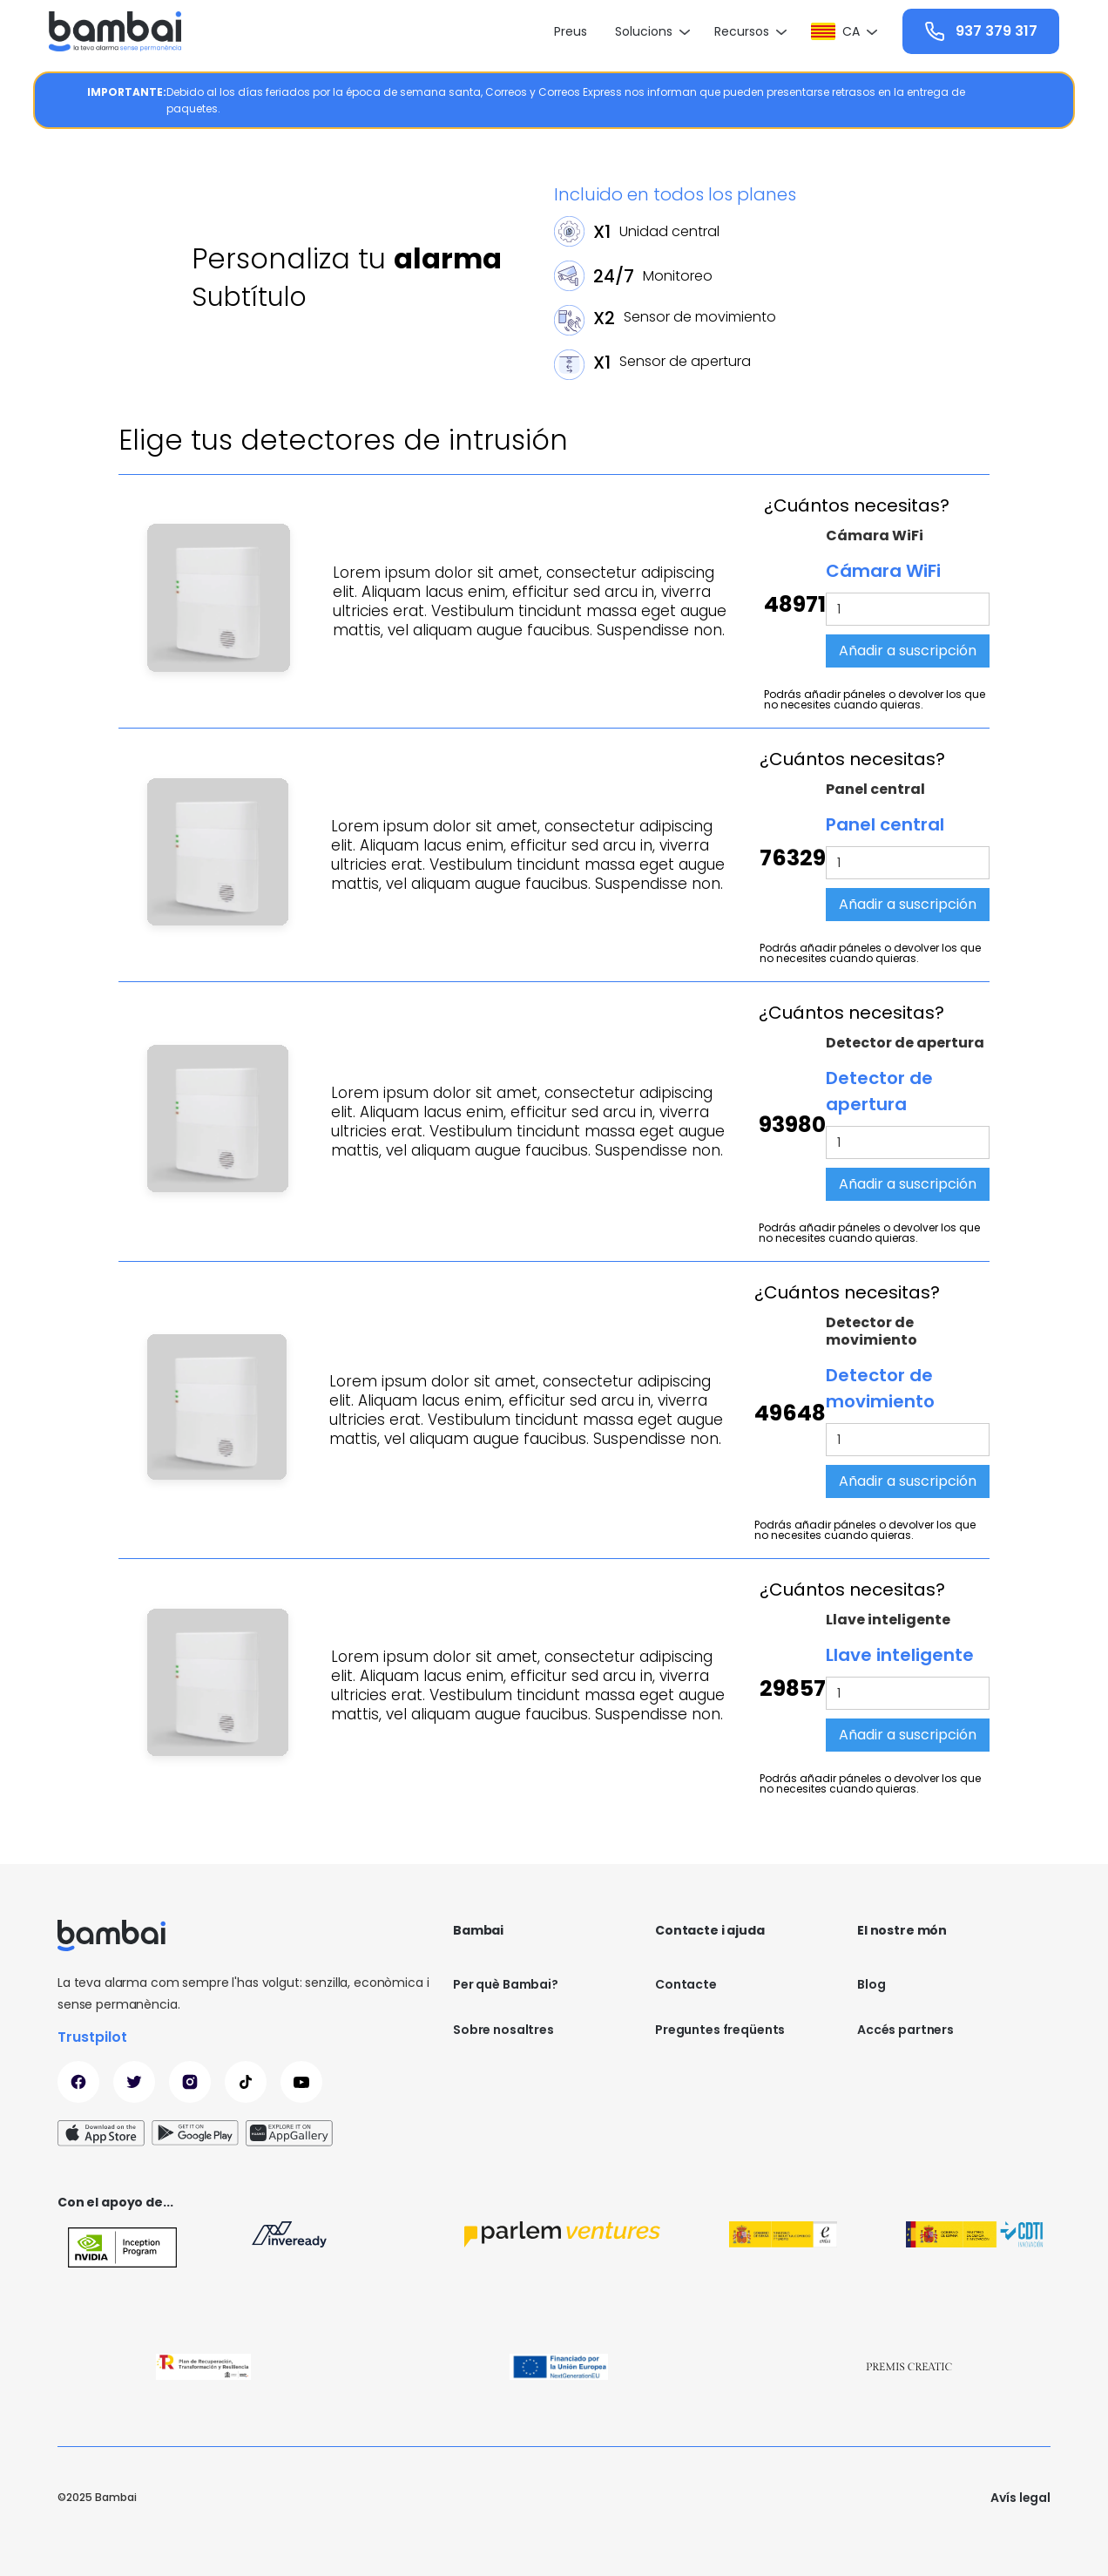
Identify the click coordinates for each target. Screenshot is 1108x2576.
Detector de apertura (905, 1043)
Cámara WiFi (874, 536)
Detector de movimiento (871, 1331)
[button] (650, 31)
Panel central (875, 789)
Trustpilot (92, 2037)
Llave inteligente (888, 1620)
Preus (570, 31)
